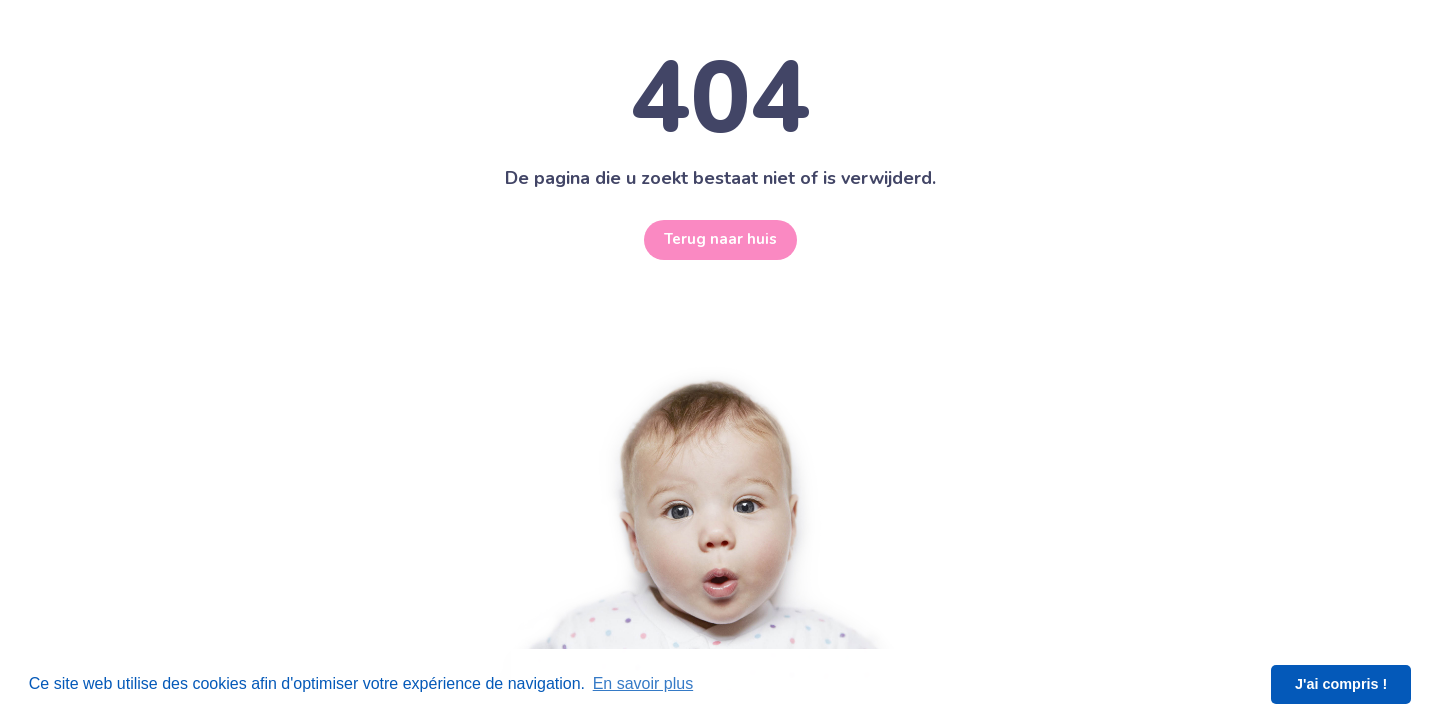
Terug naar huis (720, 240)
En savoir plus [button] (643, 683)
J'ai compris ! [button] (1341, 684)
